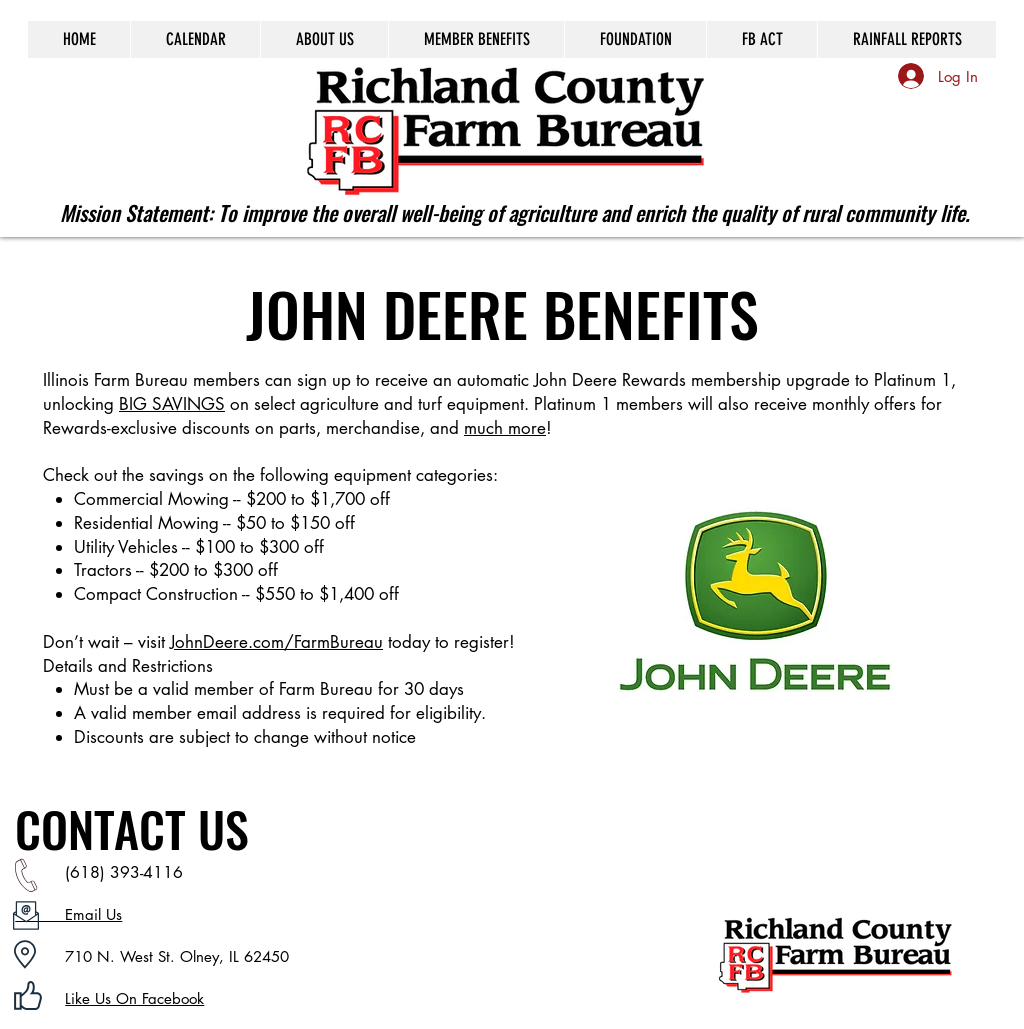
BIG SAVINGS (172, 404)
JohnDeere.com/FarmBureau (276, 642)
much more (505, 428)
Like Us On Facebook (134, 998)
